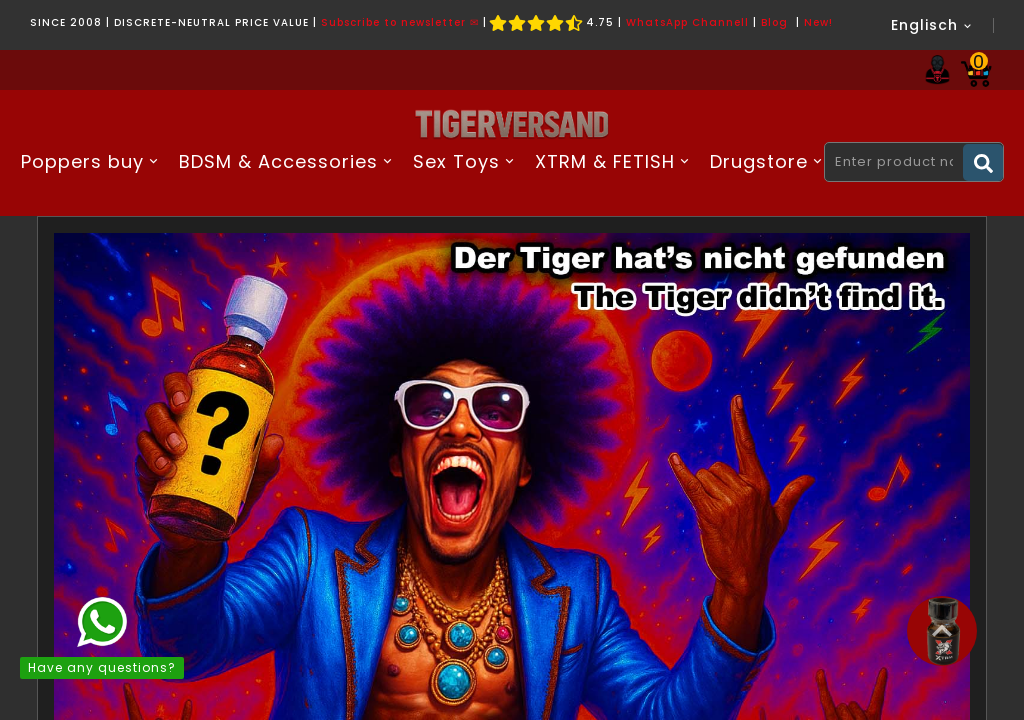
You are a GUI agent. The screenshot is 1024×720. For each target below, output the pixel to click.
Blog (774, 22)
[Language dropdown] (932, 25)
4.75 (552, 22)
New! (818, 22)
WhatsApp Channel (685, 22)
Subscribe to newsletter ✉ (400, 22)
